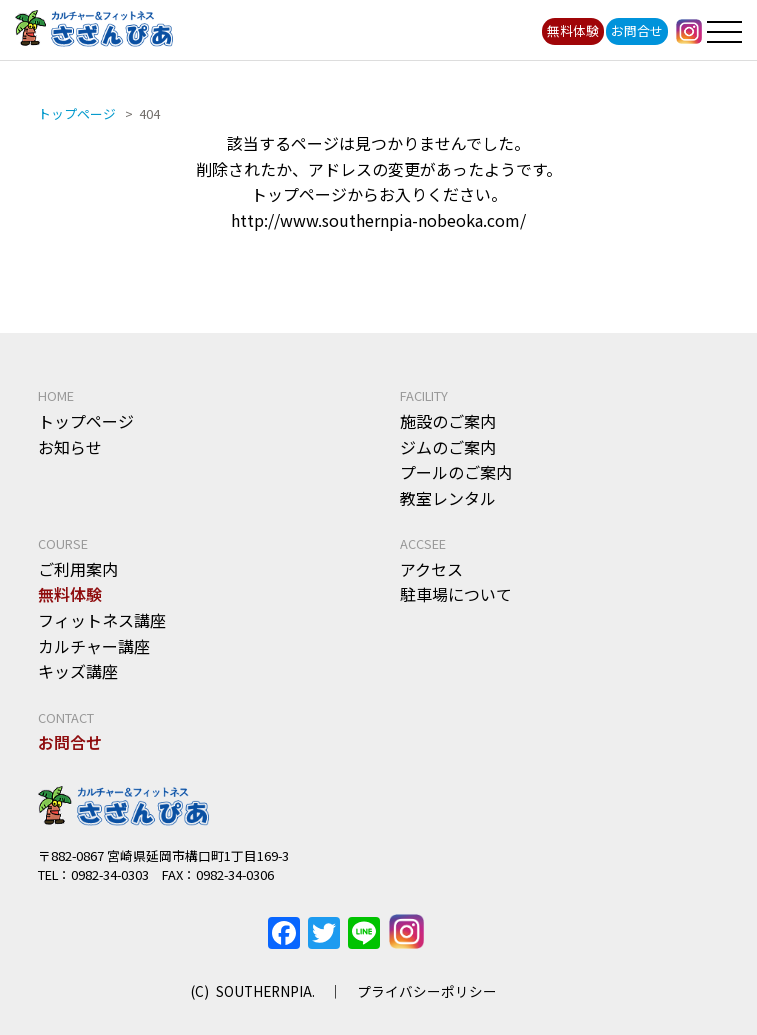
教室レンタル (448, 498)
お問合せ (637, 30)
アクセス (431, 569)
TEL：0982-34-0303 (93, 874)
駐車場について (456, 594)
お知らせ (70, 447)
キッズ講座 (78, 671)
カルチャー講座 (94, 646)
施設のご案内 (448, 421)
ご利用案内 (78, 569)
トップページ (86, 421)
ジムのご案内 (448, 447)
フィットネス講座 (102, 620)
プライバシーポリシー (427, 991)
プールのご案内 (456, 472)
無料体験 (573, 30)
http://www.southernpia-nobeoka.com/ (378, 220)
